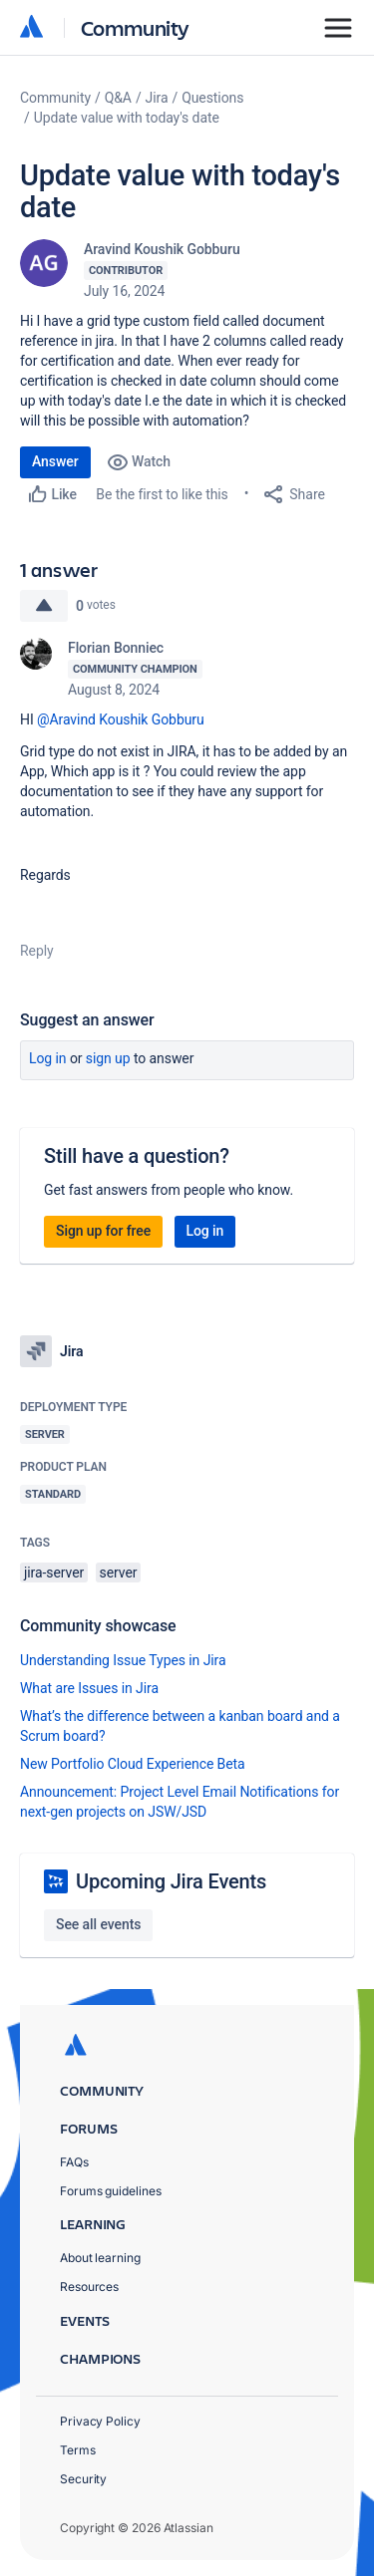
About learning (100, 2257)
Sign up (108, 1058)
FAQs (74, 2161)
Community (135, 27)
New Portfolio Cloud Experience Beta (132, 1764)
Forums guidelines (111, 2190)
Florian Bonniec (116, 648)
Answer (55, 461)
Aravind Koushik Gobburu (162, 249)
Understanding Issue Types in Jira (123, 1660)
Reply (37, 951)
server (119, 1572)
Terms (78, 2449)
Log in (48, 1058)
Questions (212, 98)
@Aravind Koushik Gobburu (120, 719)
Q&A (118, 98)
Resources (89, 2286)
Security (83, 2478)
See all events (98, 1924)
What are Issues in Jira (89, 1688)
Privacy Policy (100, 2421)
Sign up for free (103, 1231)
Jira (157, 98)
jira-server (54, 1572)
